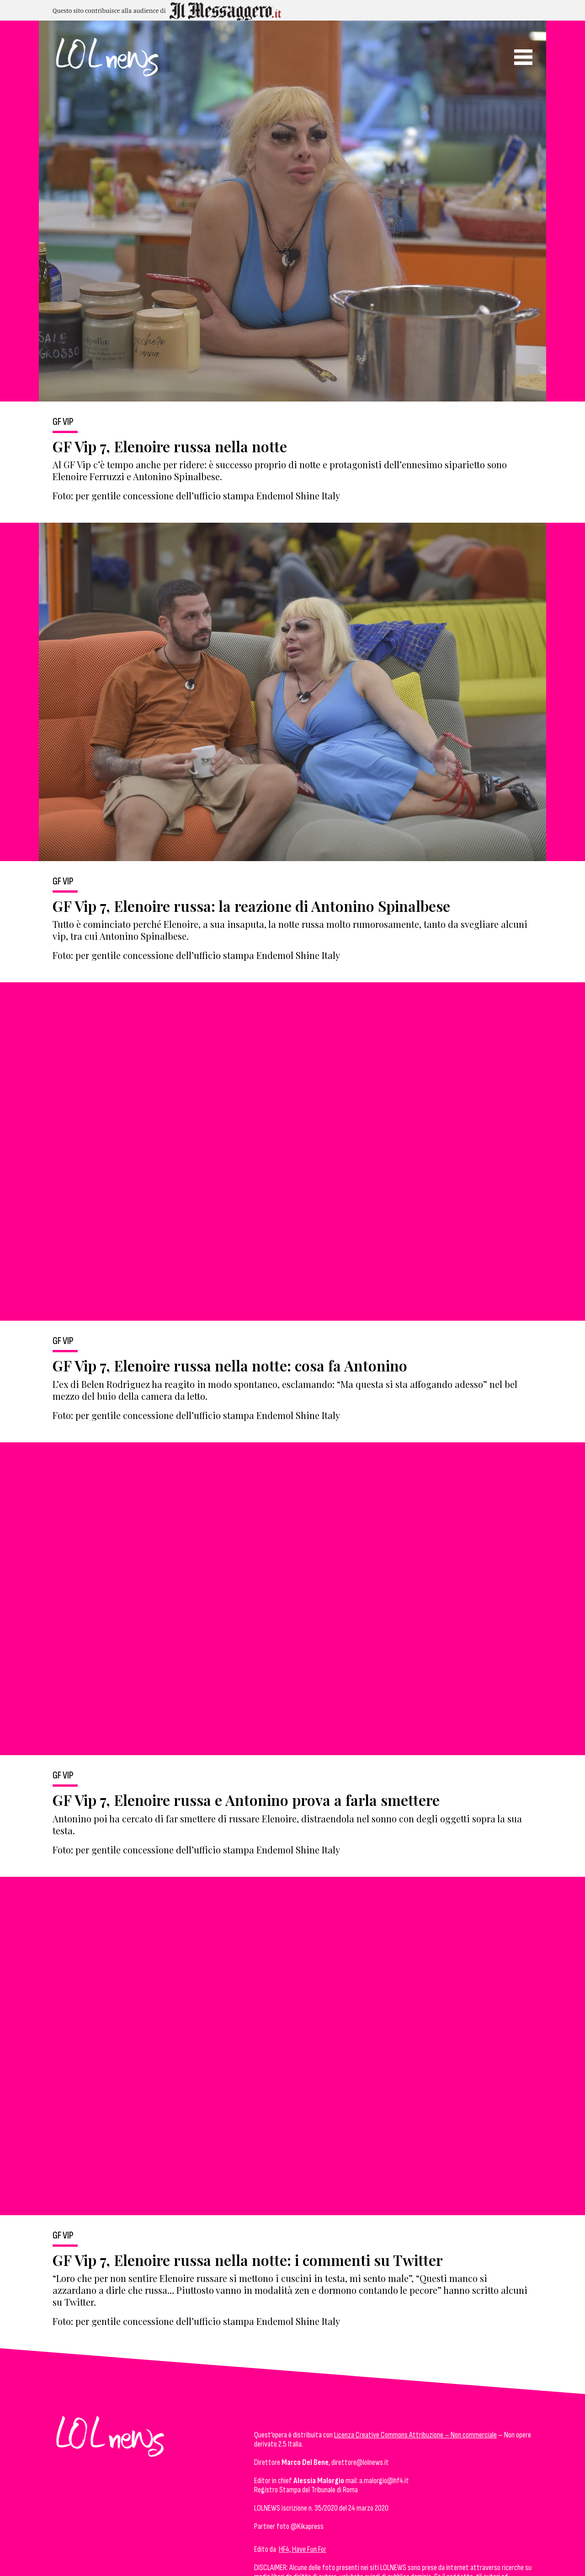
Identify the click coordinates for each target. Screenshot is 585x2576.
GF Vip (63, 422)
